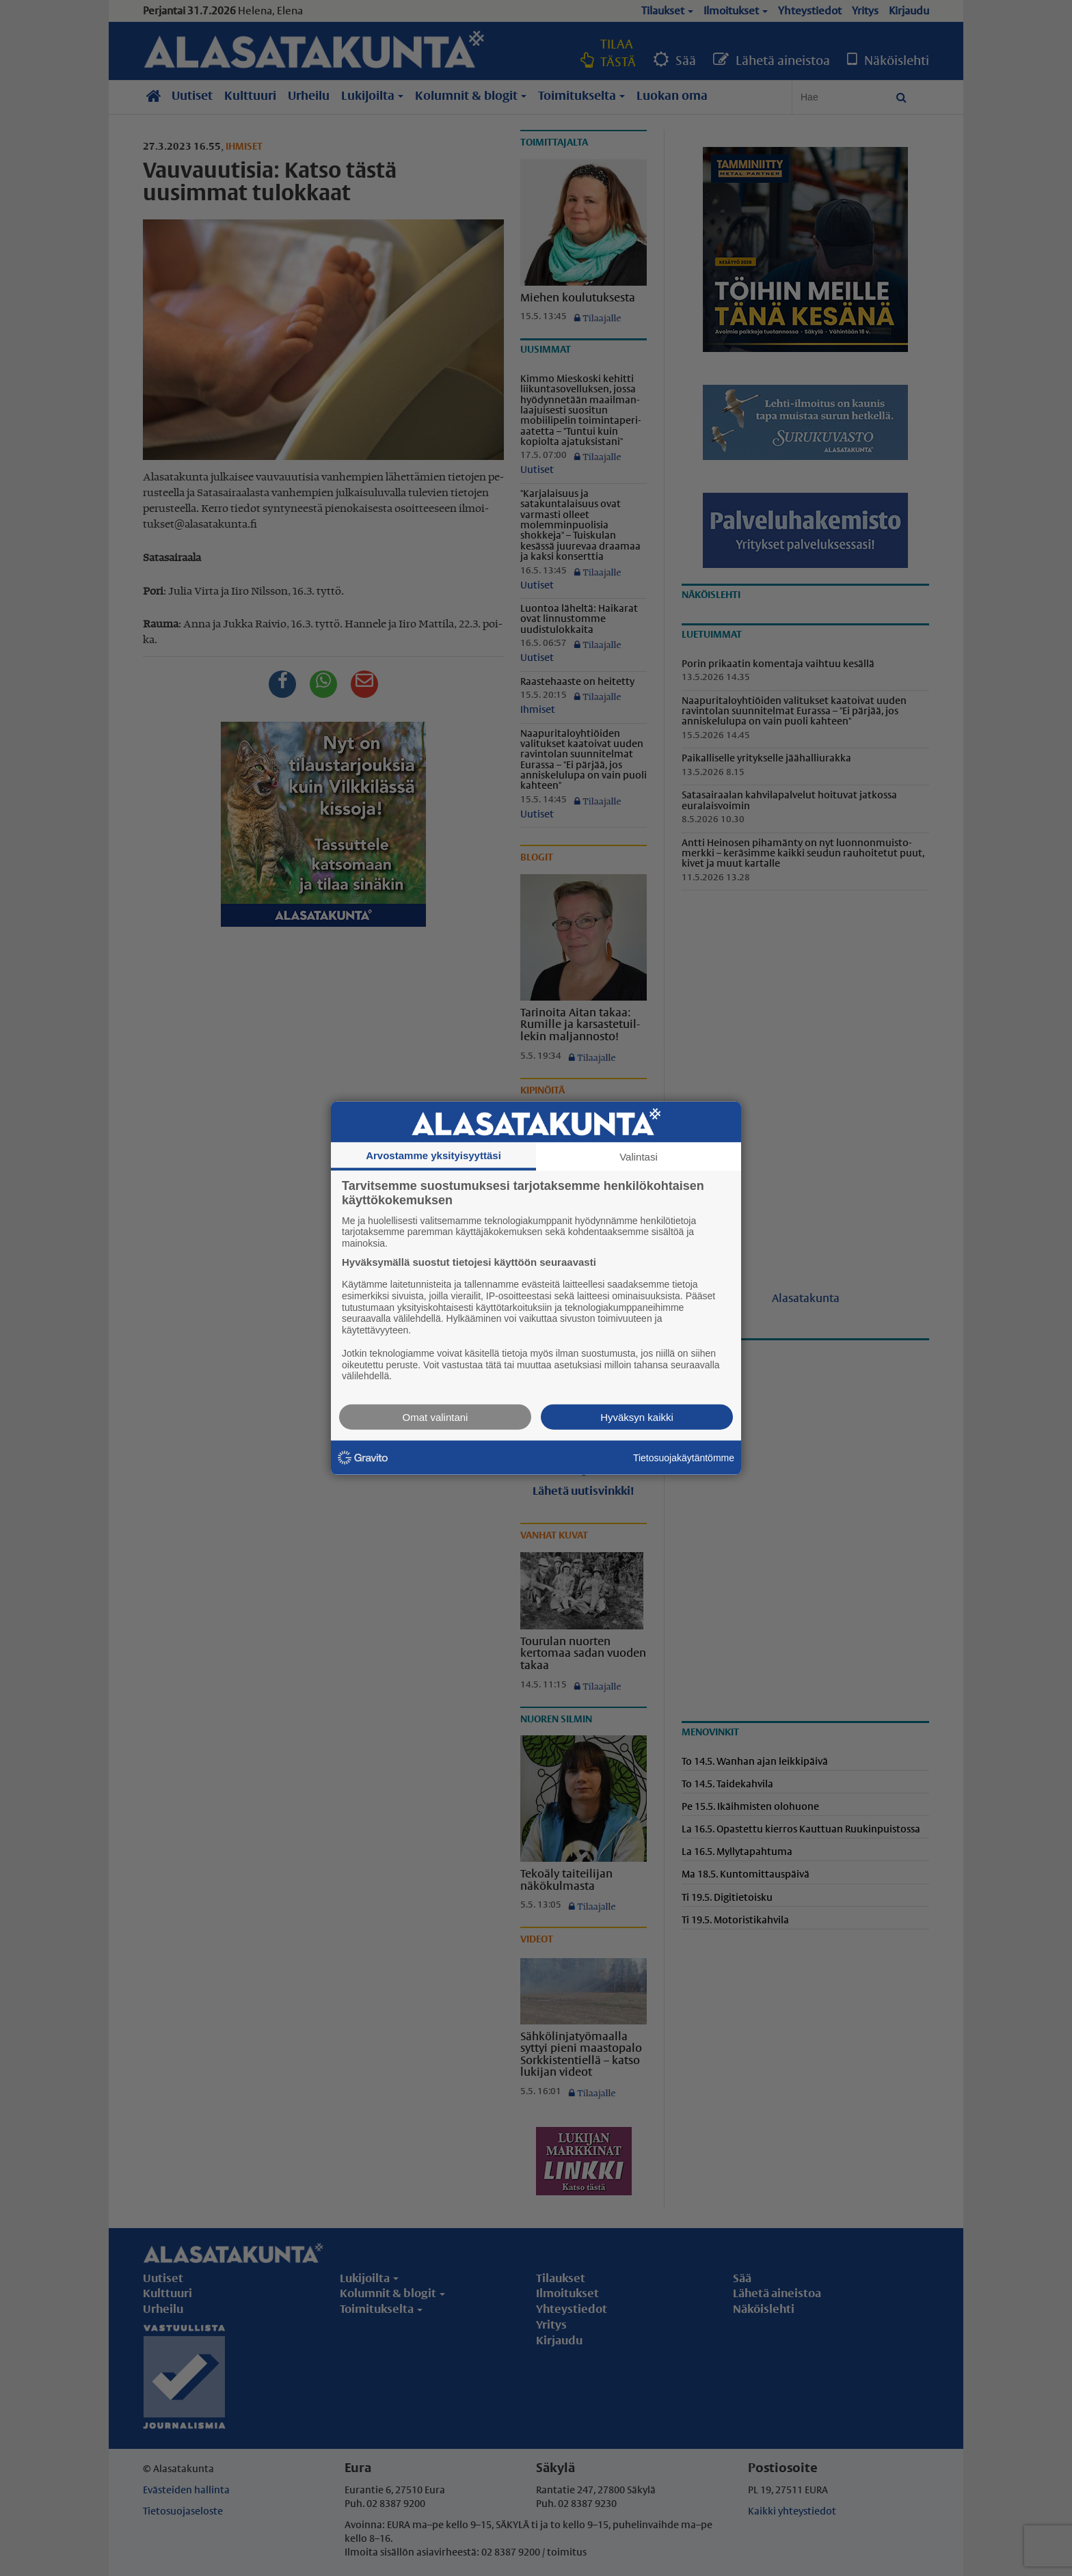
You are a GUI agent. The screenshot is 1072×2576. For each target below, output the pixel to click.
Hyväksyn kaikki (636, 1417)
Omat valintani (435, 1417)
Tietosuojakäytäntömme (683, 1457)
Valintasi (638, 1156)
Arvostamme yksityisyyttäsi (433, 1155)
